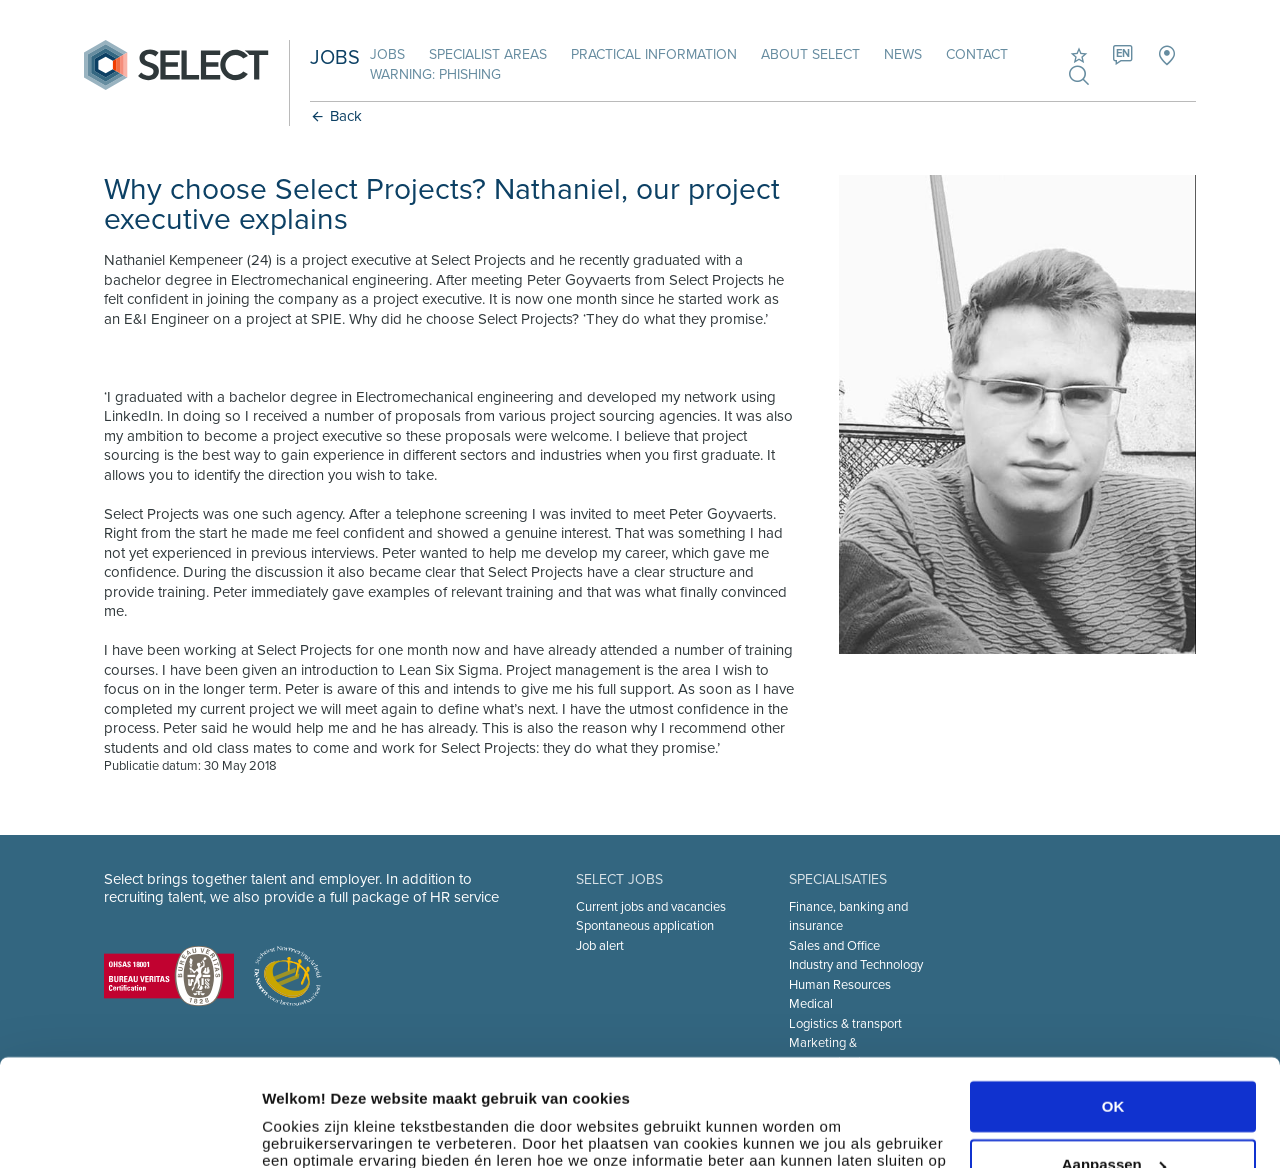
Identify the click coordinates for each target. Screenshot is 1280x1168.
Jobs (387, 54)
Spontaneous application (645, 926)
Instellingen (304, 1128)
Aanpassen (1114, 1064)
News (903, 54)
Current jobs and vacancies (651, 907)
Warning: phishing (435, 74)
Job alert (600, 946)
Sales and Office (834, 946)
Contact (977, 54)
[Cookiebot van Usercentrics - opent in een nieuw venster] (129, 1129)
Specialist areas (488, 54)
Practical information (654, 54)
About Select (810, 54)
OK (1113, 1006)
